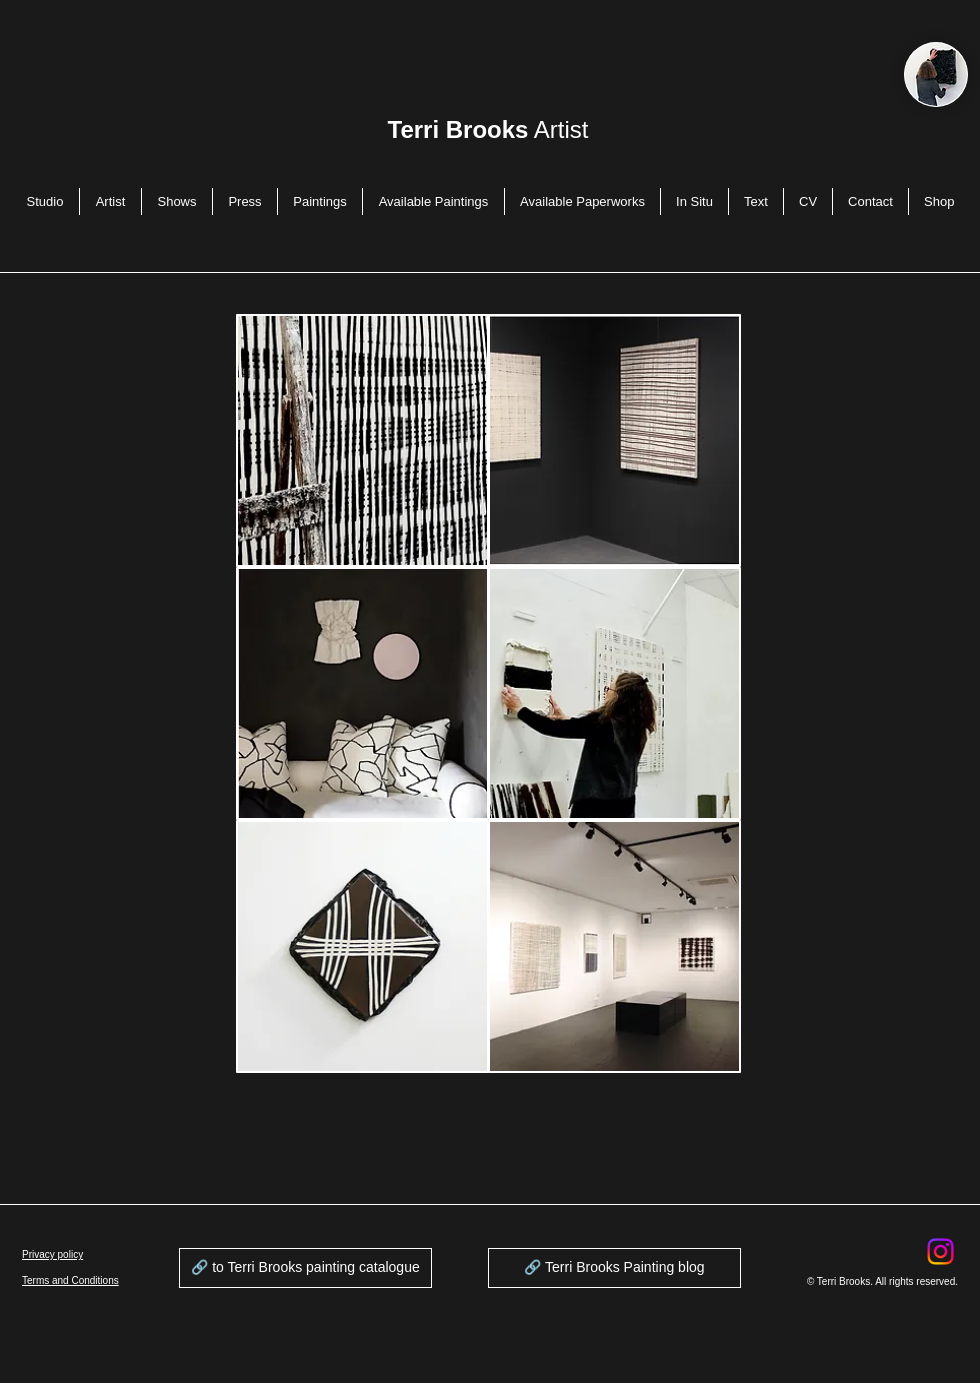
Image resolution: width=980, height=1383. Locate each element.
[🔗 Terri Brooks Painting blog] (614, 1268)
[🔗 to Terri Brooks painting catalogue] (305, 1268)
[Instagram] (940, 1251)
